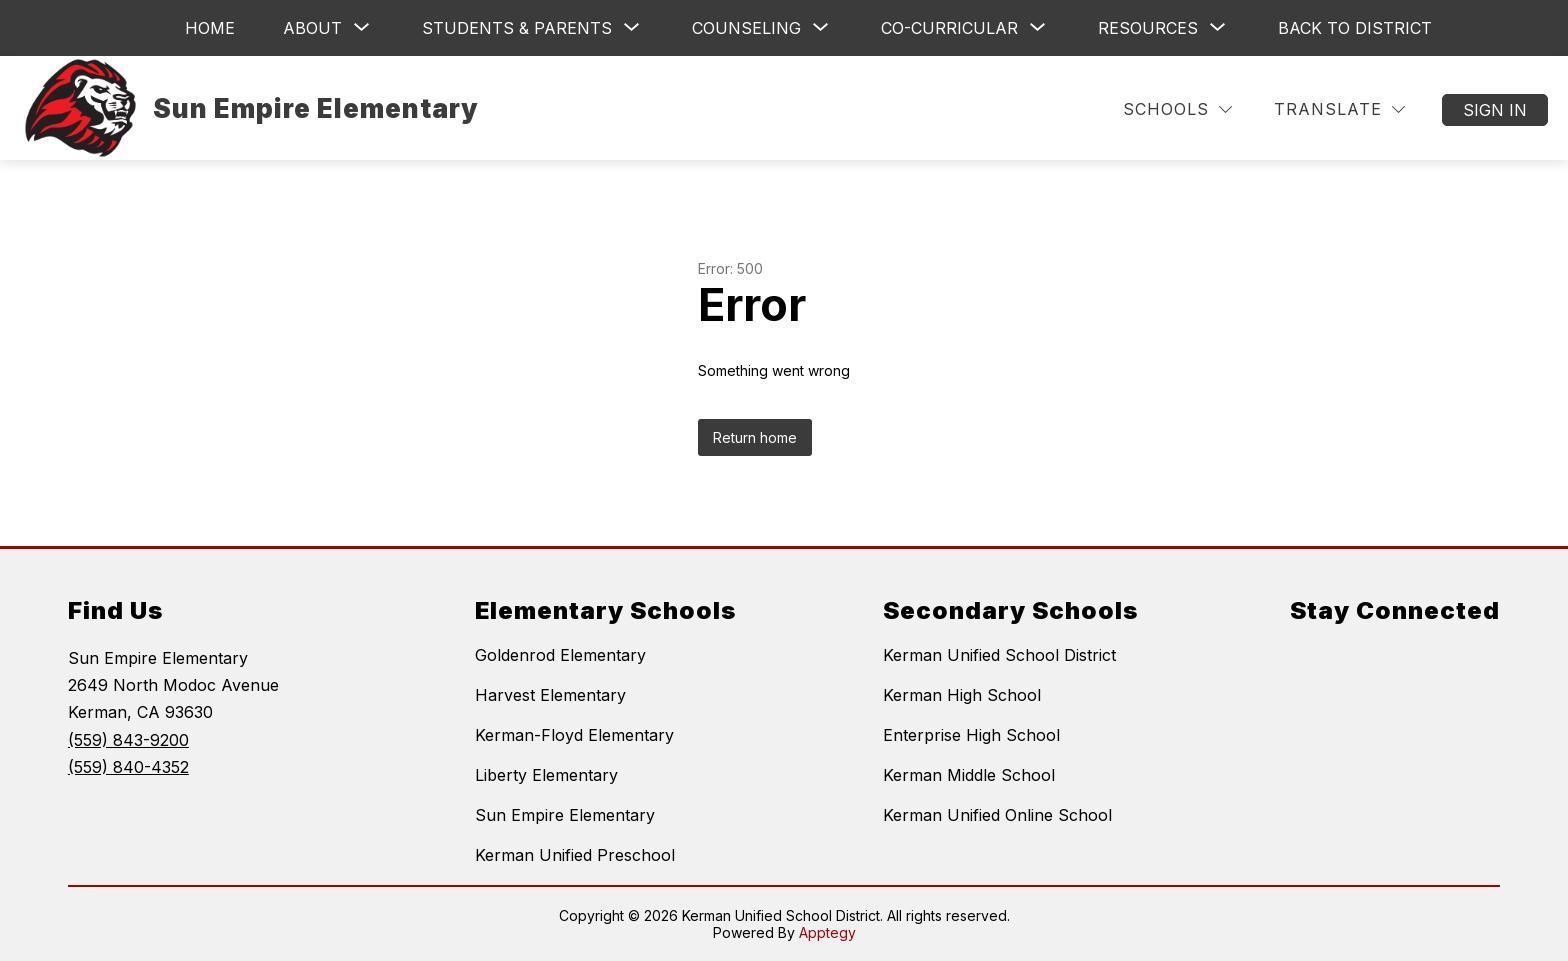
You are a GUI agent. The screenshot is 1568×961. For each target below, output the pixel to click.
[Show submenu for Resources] (1148, 28)
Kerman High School (962, 695)
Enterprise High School (971, 735)
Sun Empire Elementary (565, 815)
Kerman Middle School (969, 775)
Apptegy (827, 932)
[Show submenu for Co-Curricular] (949, 28)
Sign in (1495, 110)
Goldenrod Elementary (560, 655)
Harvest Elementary (550, 695)
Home (210, 28)
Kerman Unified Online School (997, 815)
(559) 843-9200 (128, 740)
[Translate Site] (1339, 109)
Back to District (1355, 28)
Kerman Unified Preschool (575, 855)
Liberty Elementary (546, 775)
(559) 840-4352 (128, 767)
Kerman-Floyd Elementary (574, 735)
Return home (755, 437)
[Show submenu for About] (312, 28)
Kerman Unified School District (999, 655)
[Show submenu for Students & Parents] (517, 28)
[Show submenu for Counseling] (746, 28)
